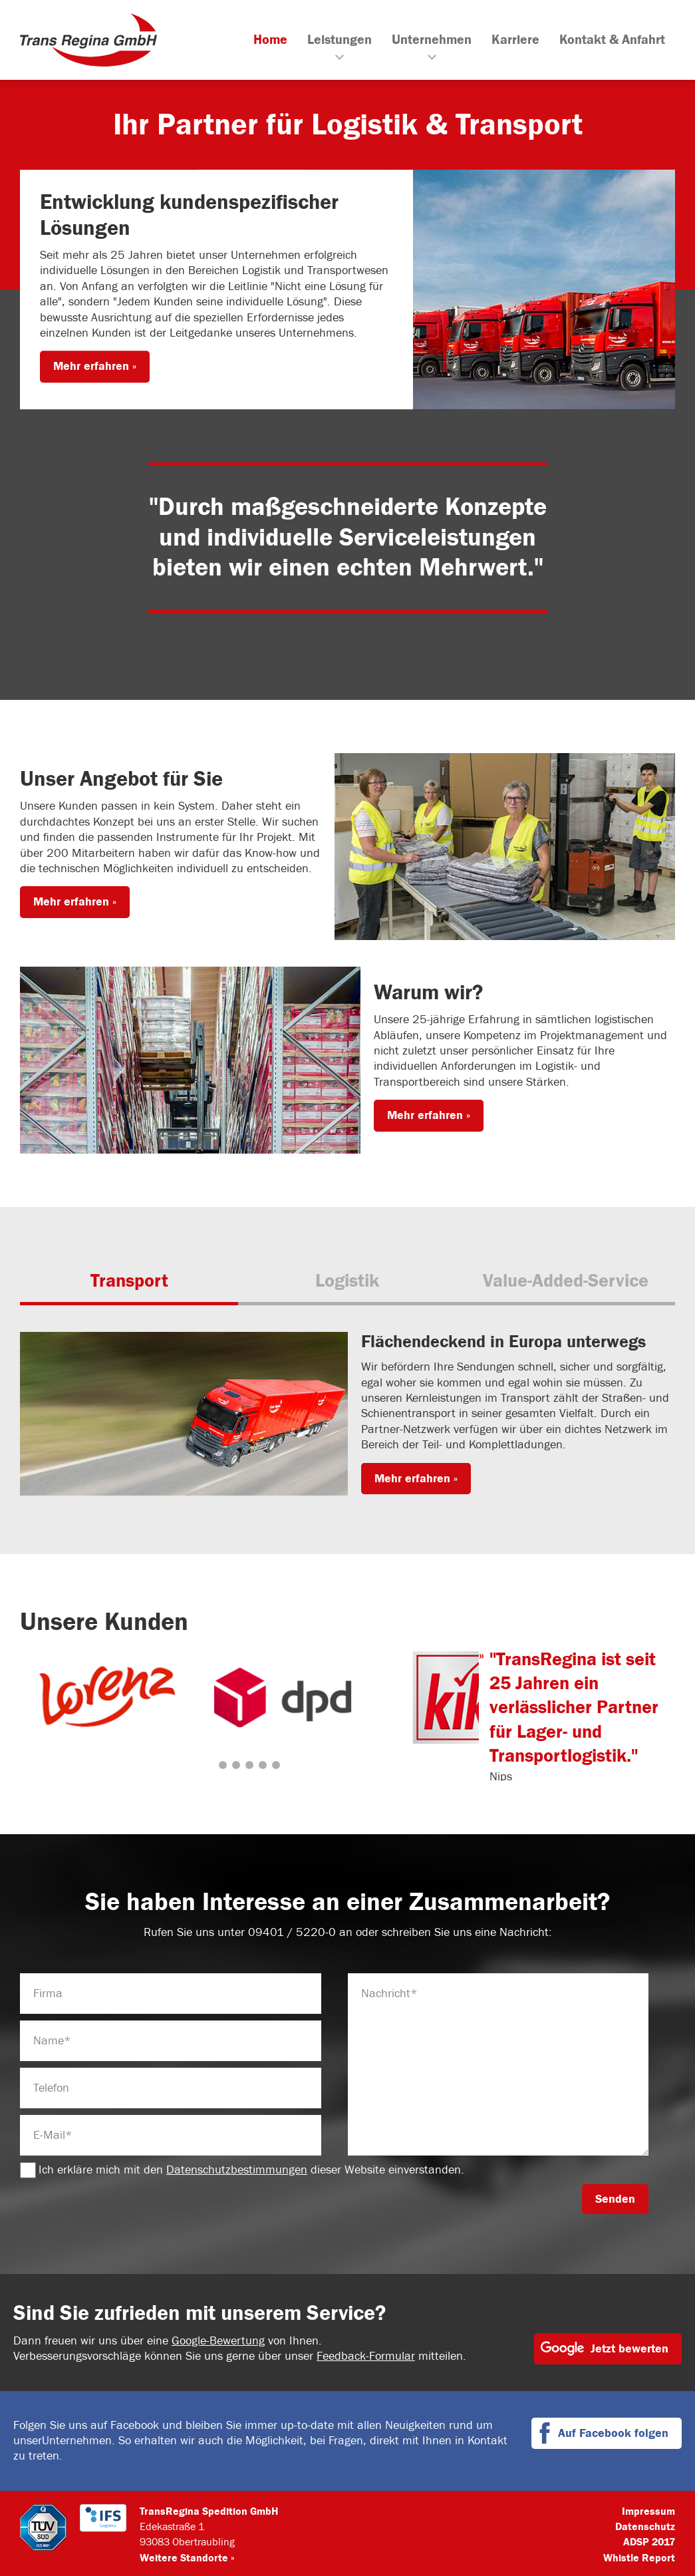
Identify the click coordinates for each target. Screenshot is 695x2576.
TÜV (43, 2527)
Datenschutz (645, 2527)
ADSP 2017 (649, 2542)
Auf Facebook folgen (613, 2433)
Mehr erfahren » (94, 367)
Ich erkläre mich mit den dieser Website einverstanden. (242, 2169)
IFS (103, 2527)
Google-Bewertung (218, 2341)
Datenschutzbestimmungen (236, 2170)
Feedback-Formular (366, 2356)
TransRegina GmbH (88, 40)
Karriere (515, 39)
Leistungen (339, 39)
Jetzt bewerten (629, 2349)
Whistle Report (639, 2558)
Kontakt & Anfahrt (612, 39)
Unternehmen (432, 39)
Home (270, 39)
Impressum (648, 2511)
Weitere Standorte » (187, 2558)
